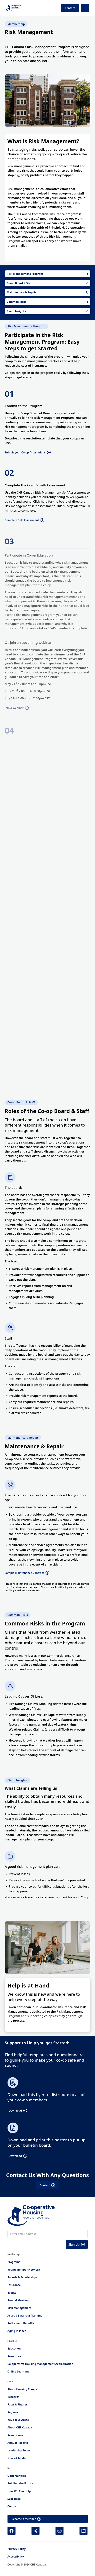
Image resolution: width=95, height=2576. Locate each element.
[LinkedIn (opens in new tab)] (84, 2531)
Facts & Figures (18, 2404)
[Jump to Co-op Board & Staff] (47, 283)
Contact (70, 8)
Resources (14, 2356)
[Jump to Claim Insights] (47, 311)
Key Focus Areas (18, 2420)
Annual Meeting (18, 2300)
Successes (14, 2499)
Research (14, 2397)
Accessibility (16, 2556)
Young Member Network (24, 2269)
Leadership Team (19, 2450)
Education (14, 2348)
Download (18, 2111)
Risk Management (20, 2308)
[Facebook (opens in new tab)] (12, 2531)
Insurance (14, 2285)
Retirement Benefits (21, 2323)
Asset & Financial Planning (25, 2315)
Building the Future (20, 2483)
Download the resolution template (30, 440)
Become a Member (26, 2519)
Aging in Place (17, 2331)
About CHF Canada (20, 2427)
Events (12, 2292)
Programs (14, 2262)
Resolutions (15, 2435)
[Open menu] (85, 8)
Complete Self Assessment (24, 526)
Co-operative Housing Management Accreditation (40, 2364)
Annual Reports (18, 2443)
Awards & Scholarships (23, 2277)
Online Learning (18, 2371)
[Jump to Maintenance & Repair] (47, 292)
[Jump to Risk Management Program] (47, 273)
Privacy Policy (17, 2549)
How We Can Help (19, 2491)
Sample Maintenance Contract (27, 1575)
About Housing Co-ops (22, 2389)
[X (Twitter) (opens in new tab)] (36, 2531)
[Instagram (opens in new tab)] (60, 2531)
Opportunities (17, 2476)
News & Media (17, 2458)
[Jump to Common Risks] (47, 301)
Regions (13, 2412)
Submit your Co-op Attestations (28, 454)
